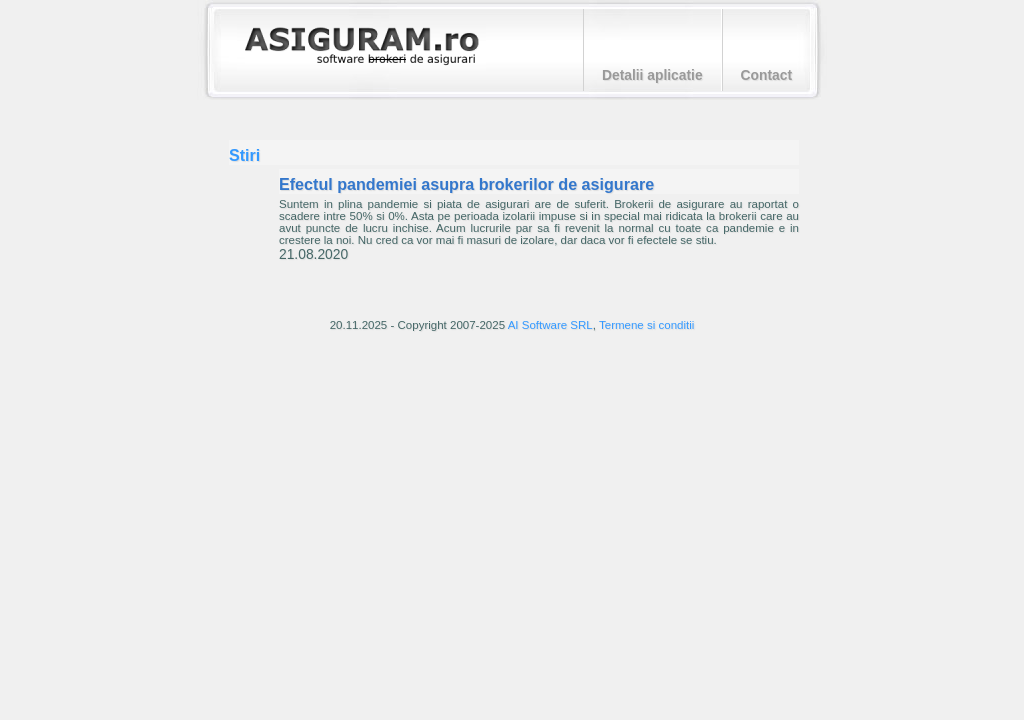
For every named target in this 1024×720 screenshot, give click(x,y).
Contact (766, 75)
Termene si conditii (646, 325)
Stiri (244, 155)
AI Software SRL (550, 325)
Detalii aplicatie (652, 75)
